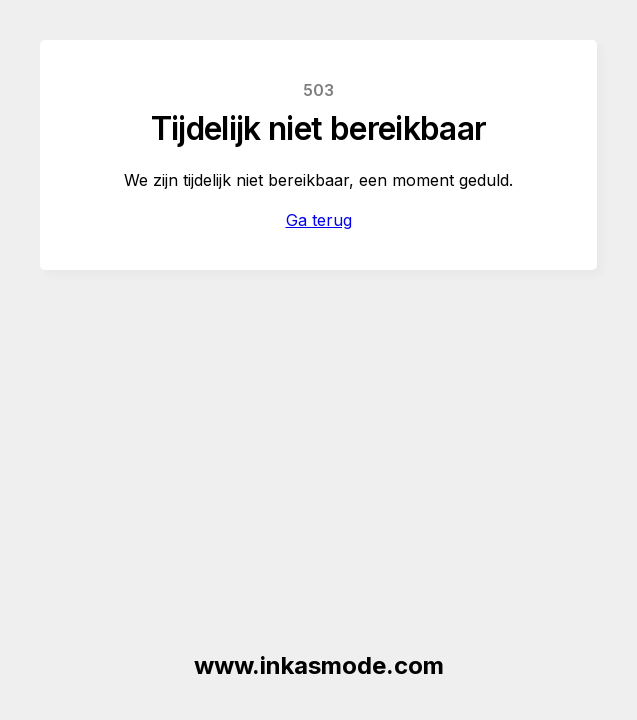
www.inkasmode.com (319, 665)
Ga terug (319, 220)
